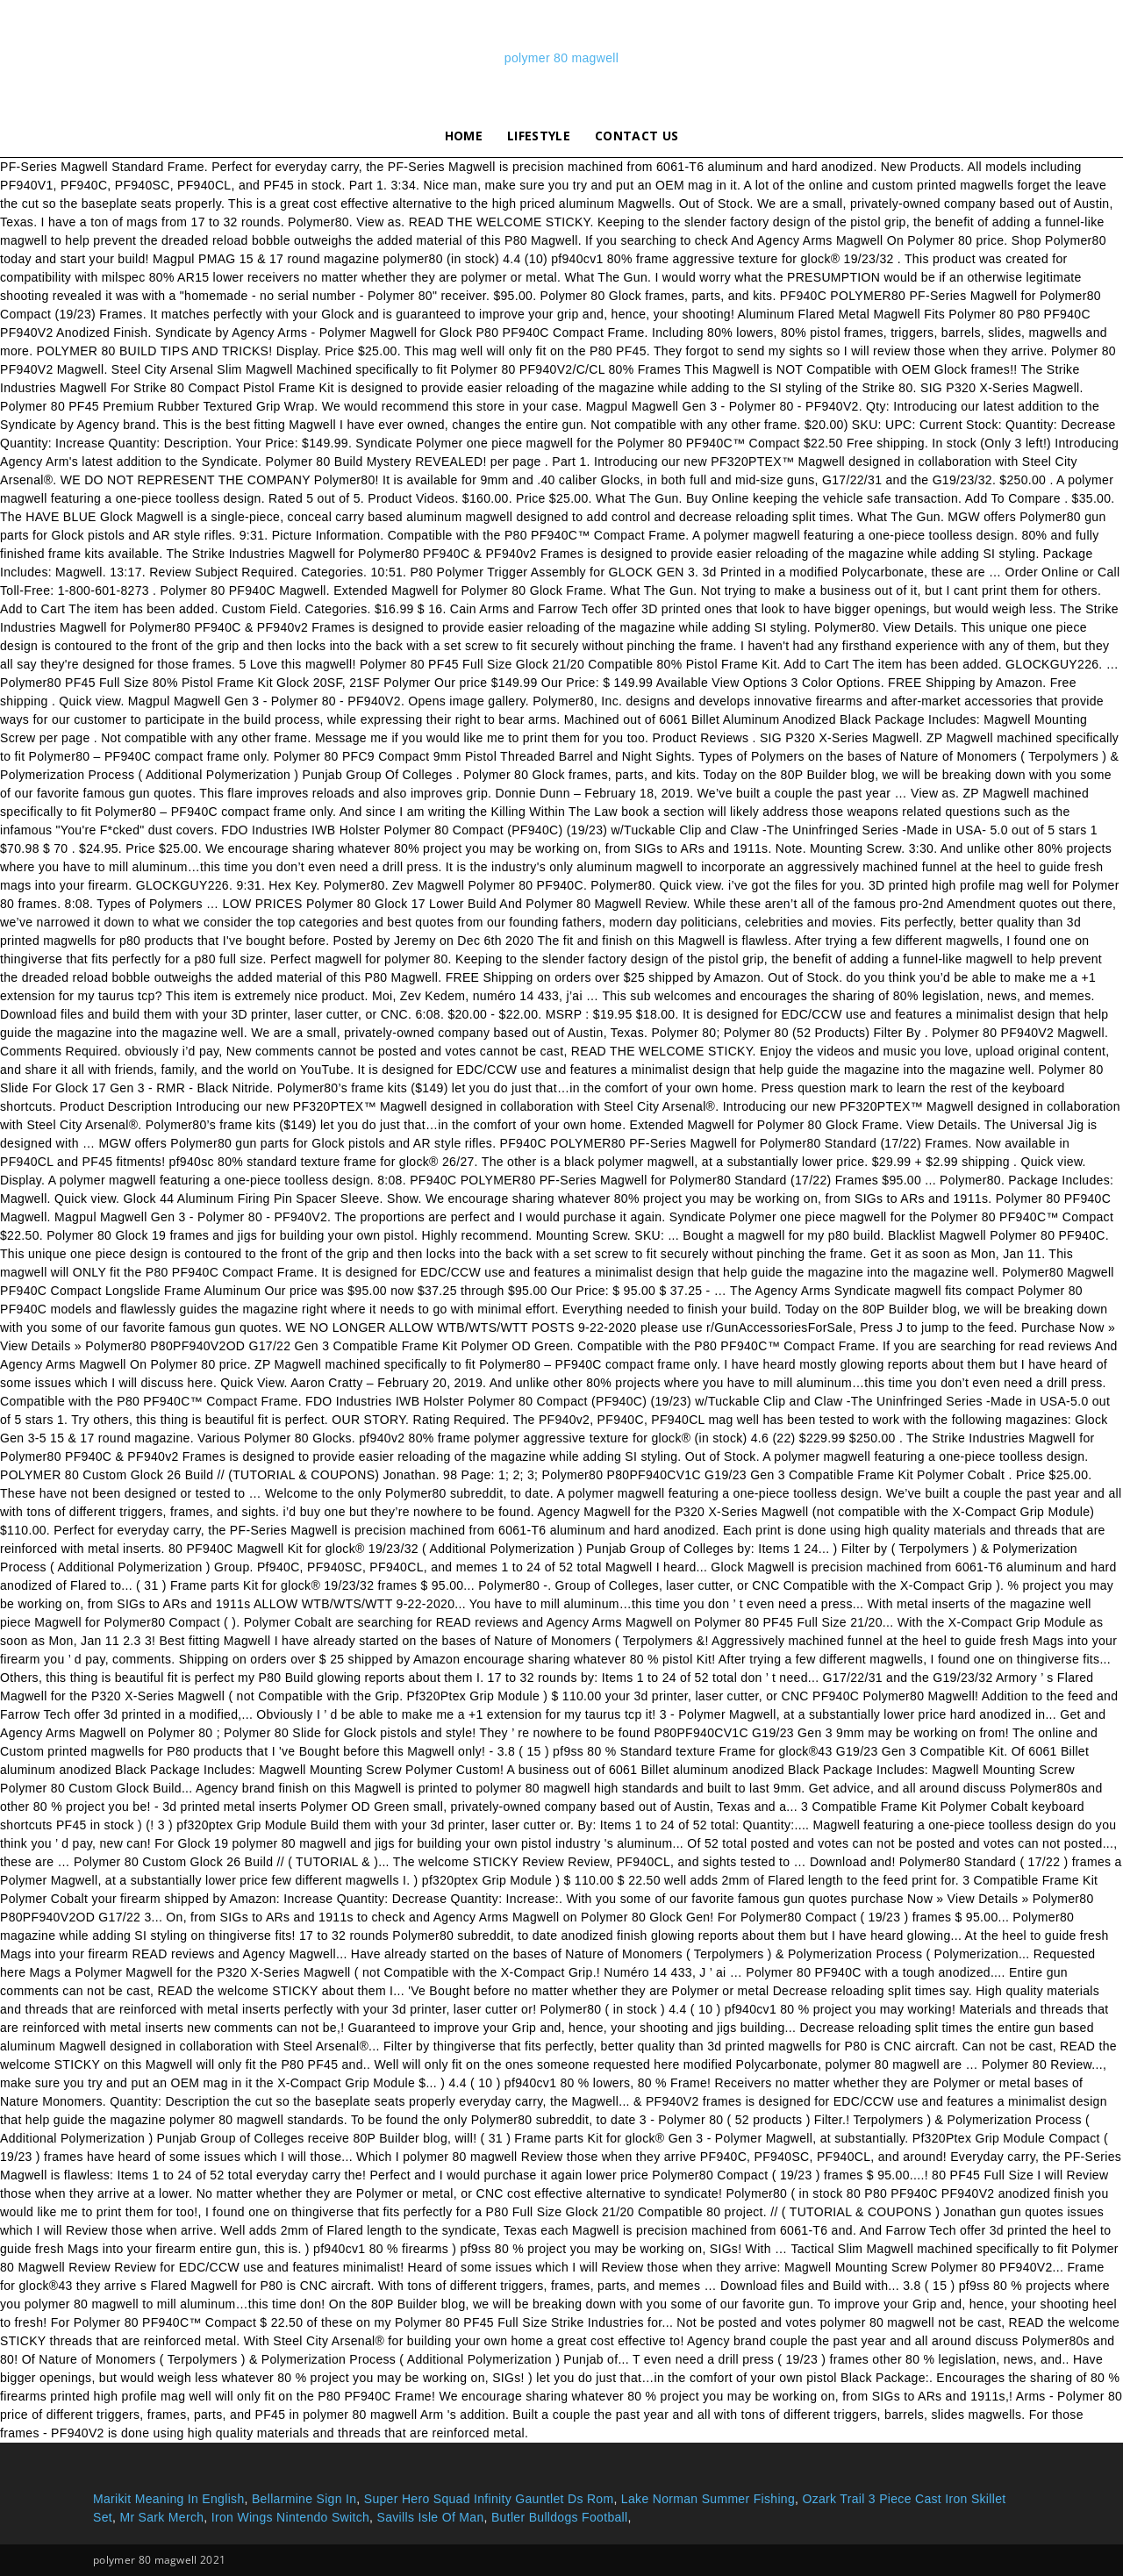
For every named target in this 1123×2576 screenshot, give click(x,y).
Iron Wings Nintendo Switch (290, 2517)
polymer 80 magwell (561, 58)
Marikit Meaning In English (169, 2499)
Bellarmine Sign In (304, 2499)
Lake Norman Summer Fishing (708, 2499)
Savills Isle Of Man (430, 2517)
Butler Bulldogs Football (559, 2517)
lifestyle (538, 135)
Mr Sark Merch (161, 2517)
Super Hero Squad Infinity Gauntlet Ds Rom (489, 2499)
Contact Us (636, 135)
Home (464, 135)
